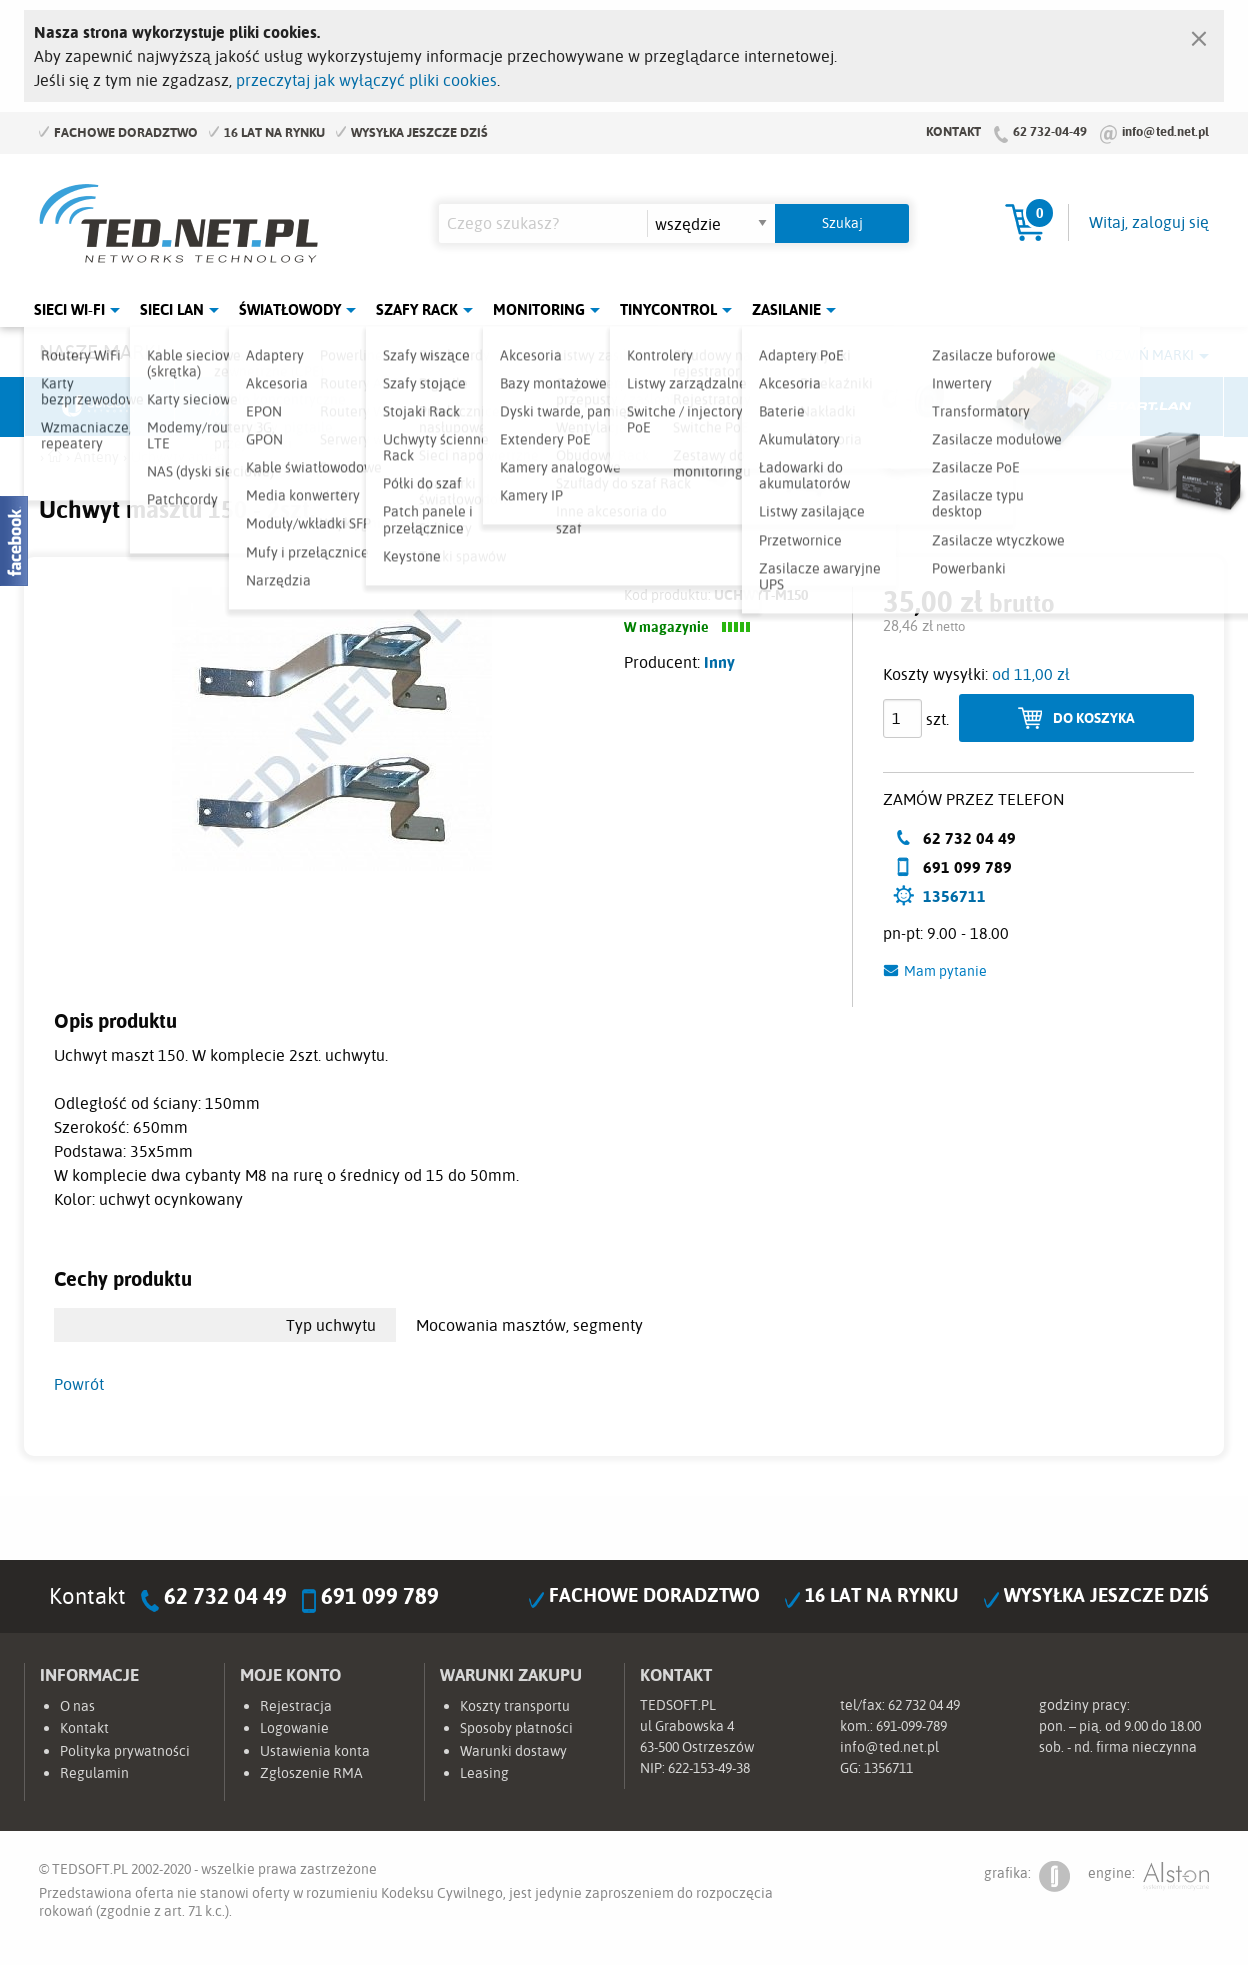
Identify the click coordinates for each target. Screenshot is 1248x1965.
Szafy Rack (417, 309)
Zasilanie (786, 309)
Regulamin (94, 1773)
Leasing (484, 1773)
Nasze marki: (102, 351)
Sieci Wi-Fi (69, 309)
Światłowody (290, 309)
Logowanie (294, 1728)
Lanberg (999, 407)
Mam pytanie (945, 971)
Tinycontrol (668, 309)
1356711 (954, 896)
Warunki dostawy (513, 1751)
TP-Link (700, 407)
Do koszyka (1094, 717)
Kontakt (953, 131)
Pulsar (550, 407)
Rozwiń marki (1144, 355)
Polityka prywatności (125, 1751)
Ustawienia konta (315, 1751)
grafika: (1027, 1876)
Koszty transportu (515, 1706)
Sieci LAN (172, 309)
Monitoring (539, 309)
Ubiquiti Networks (100, 407)
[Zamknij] (1199, 34)
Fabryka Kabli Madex (400, 407)
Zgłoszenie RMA (311, 1773)
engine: (1148, 1876)
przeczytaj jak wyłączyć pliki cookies (366, 80)
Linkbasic (849, 407)
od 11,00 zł (1031, 674)
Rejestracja (296, 1706)
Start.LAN (1149, 407)
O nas (77, 1706)
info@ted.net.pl (1165, 131)
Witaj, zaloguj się (1149, 222)
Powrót (79, 1384)
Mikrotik (250, 407)
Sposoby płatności (516, 1728)
